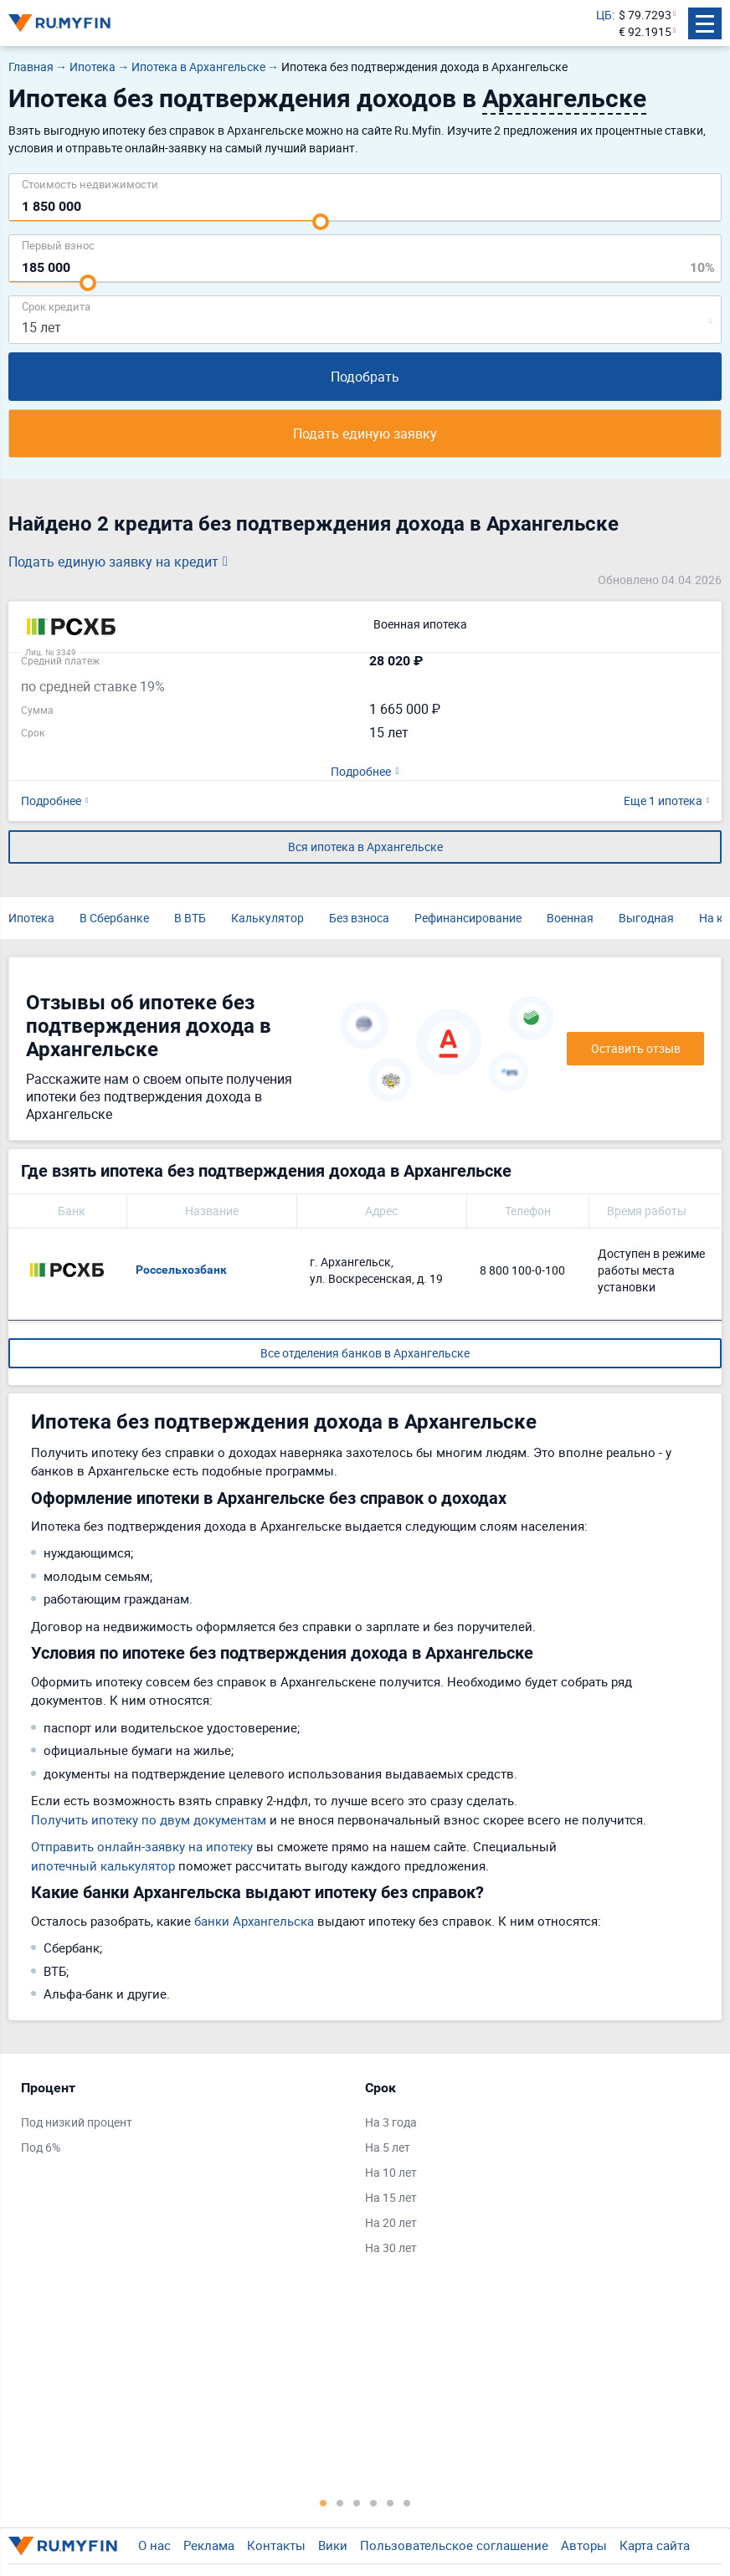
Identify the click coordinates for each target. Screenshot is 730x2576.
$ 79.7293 (645, 15)
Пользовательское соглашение (454, 2545)
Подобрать (365, 376)
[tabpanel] (184, 2121)
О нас (154, 2545)
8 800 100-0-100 (522, 1270)
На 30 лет (391, 2247)
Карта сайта (654, 2545)
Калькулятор (267, 918)
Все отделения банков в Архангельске (365, 1353)
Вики (332, 2545)
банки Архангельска (254, 1920)
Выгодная (646, 918)
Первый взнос (58, 245)
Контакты (276, 2545)
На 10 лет (391, 2172)
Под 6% (40, 2147)
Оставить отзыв (636, 1048)
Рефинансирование (468, 918)
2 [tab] (340, 2502)
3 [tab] (356, 2502)
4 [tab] (373, 2502)
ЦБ (604, 15)
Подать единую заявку (365, 433)
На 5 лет (387, 2147)
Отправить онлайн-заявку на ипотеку (142, 1846)
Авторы (584, 2545)
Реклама (208, 2545)
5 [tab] (390, 2502)
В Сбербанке (114, 918)
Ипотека (31, 918)
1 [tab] (323, 2502)
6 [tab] (406, 2502)
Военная (570, 918)
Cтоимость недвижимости (90, 184)
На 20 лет (391, 2222)
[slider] (320, 221)
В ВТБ (190, 918)
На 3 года (391, 2122)
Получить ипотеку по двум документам (148, 1819)
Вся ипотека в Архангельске (365, 846)
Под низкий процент (76, 2122)
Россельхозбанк (181, 1269)
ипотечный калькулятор (103, 1865)
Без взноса (359, 918)
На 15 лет (391, 2197)
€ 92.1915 (645, 31)
